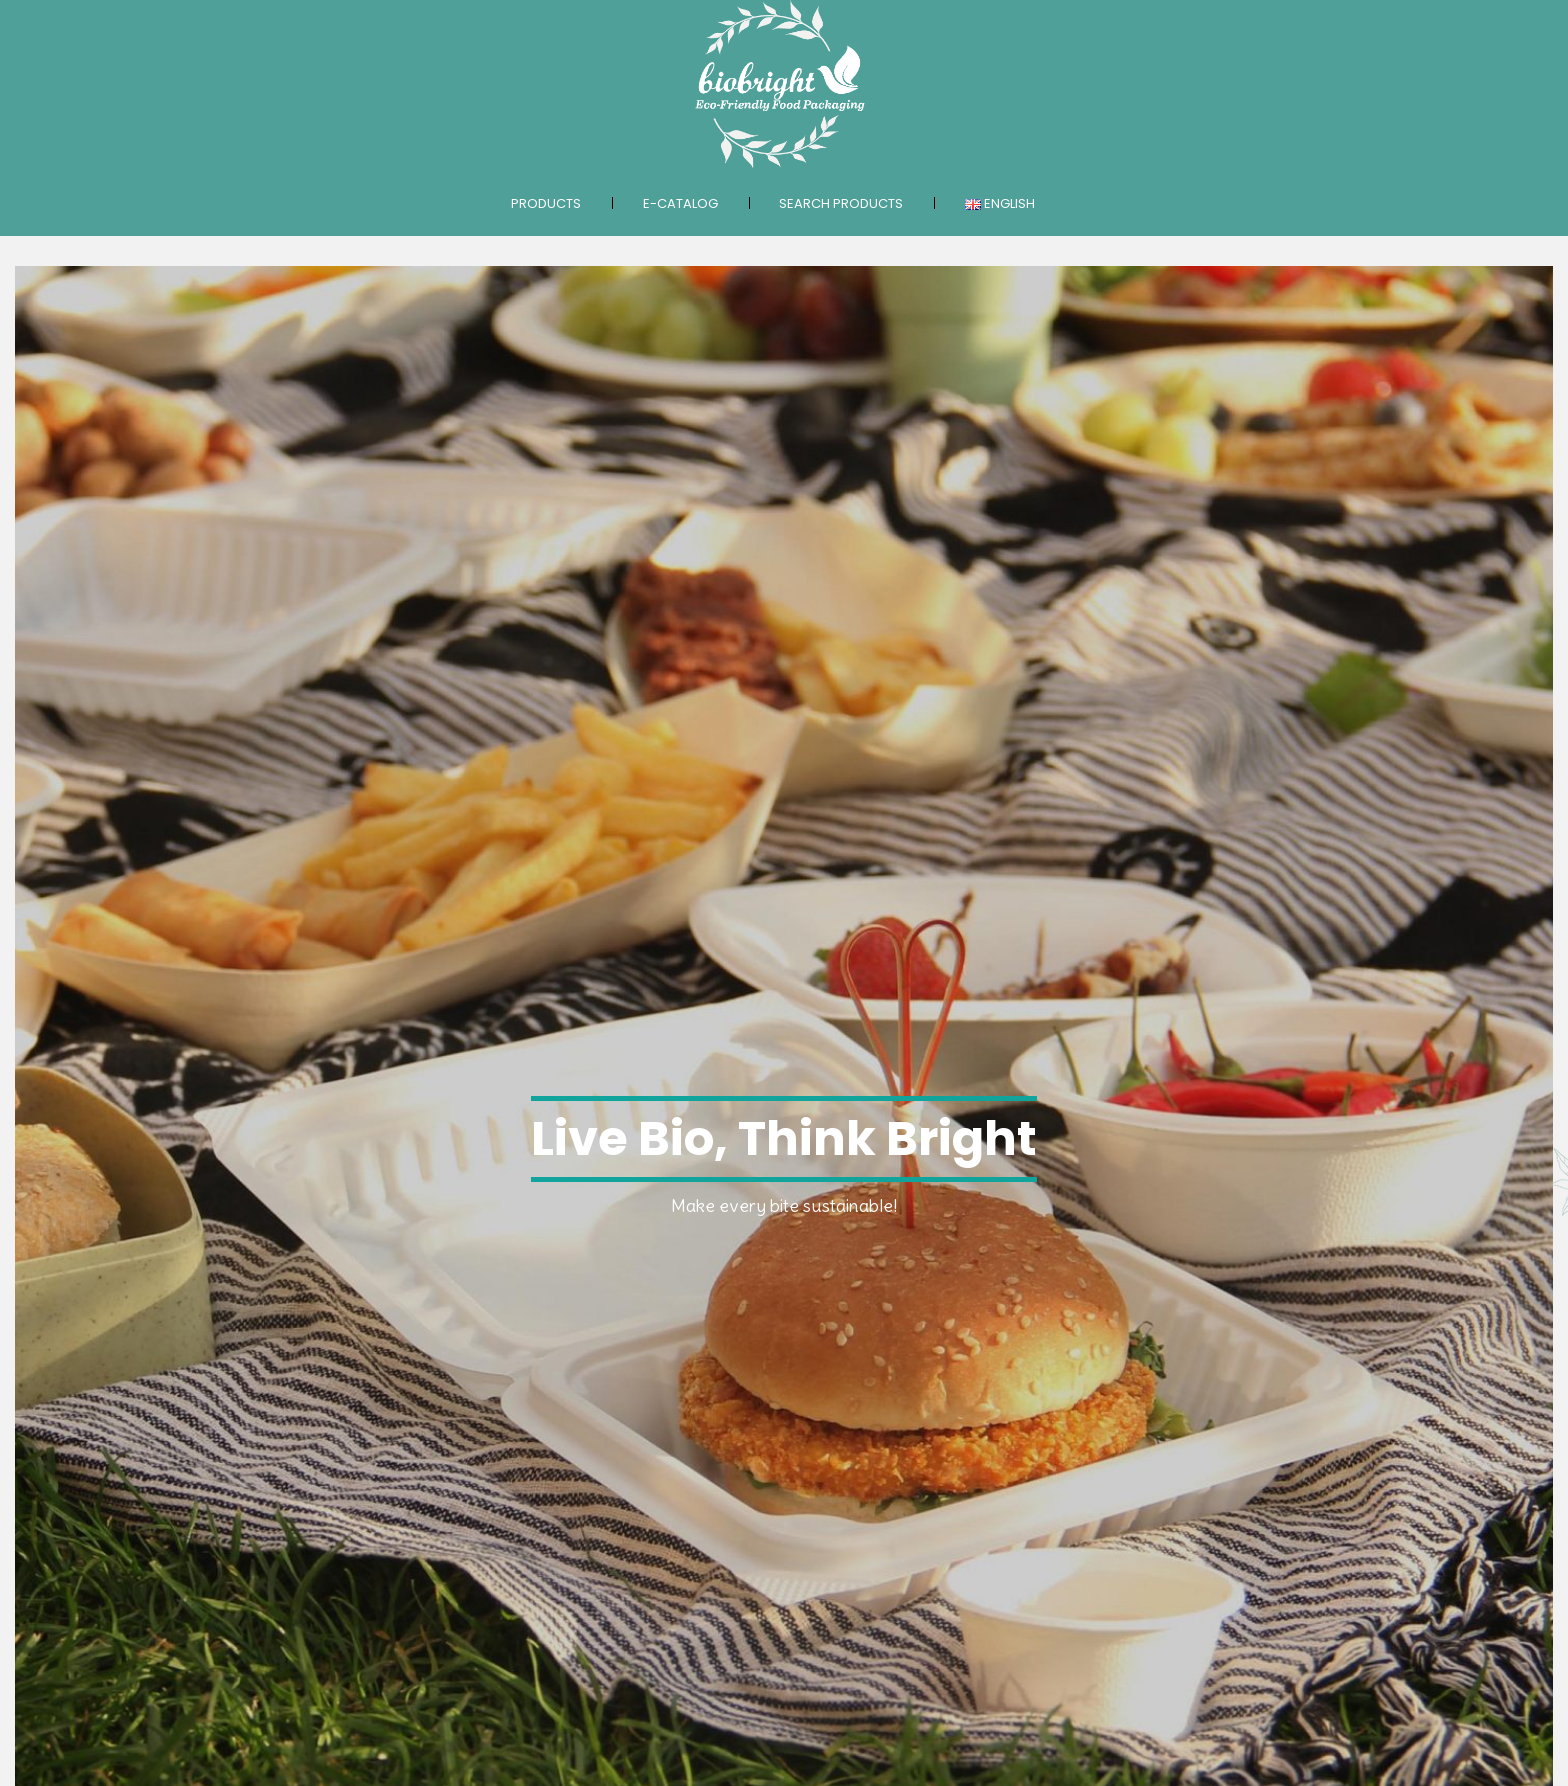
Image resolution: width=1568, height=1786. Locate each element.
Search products (841, 203)
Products (546, 203)
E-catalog (680, 203)
